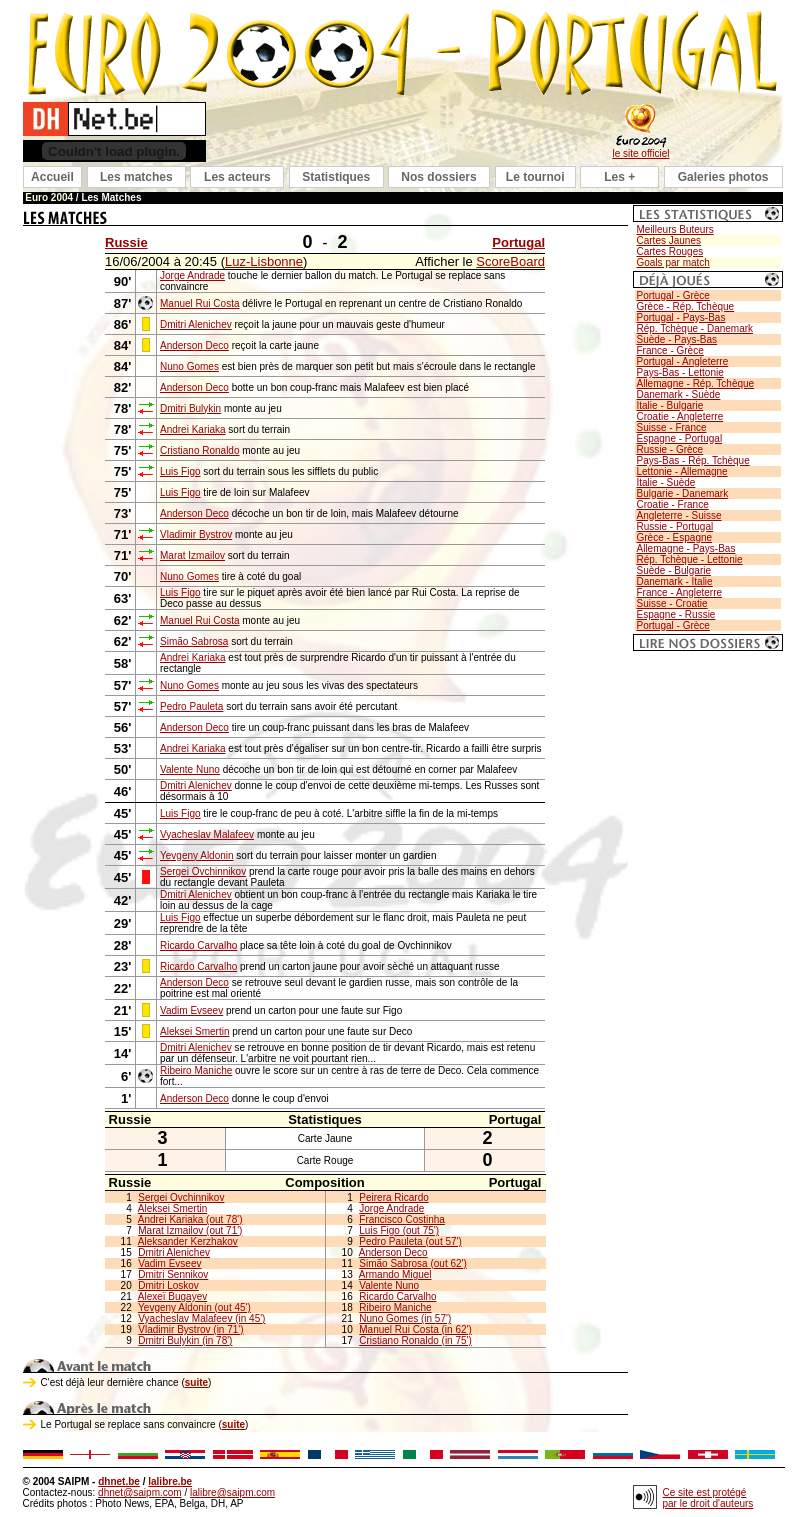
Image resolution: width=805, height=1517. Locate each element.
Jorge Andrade (192, 275)
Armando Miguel (395, 1274)
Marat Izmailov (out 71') (190, 1230)
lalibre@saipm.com (232, 1492)
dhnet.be (119, 1481)
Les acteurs (237, 177)
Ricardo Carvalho (198, 945)
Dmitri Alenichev (196, 324)
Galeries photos (723, 177)
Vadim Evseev (191, 1010)
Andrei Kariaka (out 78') (190, 1219)
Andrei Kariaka (193, 429)
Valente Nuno (190, 769)
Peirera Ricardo (393, 1197)
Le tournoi (535, 177)
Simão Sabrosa (194, 641)
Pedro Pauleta (191, 706)
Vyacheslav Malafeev (207, 834)
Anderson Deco (194, 345)
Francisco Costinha (402, 1219)
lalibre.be (170, 1481)
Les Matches (111, 197)
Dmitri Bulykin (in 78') (185, 1340)
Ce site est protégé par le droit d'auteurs (708, 1498)
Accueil (52, 177)
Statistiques (336, 177)
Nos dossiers (438, 177)
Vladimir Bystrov (196, 534)
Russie (126, 242)
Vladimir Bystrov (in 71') (190, 1329)
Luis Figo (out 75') (399, 1230)
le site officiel (640, 153)
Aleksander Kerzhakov (188, 1241)
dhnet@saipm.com (140, 1492)
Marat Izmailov (192, 555)
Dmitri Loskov (168, 1285)
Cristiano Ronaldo (200, 450)
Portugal (518, 242)
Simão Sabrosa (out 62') (413, 1263)
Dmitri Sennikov (173, 1274)
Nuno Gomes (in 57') (405, 1318)
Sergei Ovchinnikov (203, 871)
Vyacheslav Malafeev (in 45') (201, 1318)
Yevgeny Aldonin (197, 855)
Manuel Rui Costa (199, 303)
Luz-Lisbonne (264, 261)
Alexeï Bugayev (173, 1296)
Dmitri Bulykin (190, 408)
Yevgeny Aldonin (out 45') (194, 1307)
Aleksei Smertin (194, 1031)
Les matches (136, 177)
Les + (619, 177)
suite (196, 1382)
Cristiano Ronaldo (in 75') (415, 1340)
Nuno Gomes (189, 366)
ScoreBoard (510, 261)
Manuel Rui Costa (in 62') (415, 1329)
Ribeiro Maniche (196, 1070)
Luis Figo (180, 471)
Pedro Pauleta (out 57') (410, 1241)
